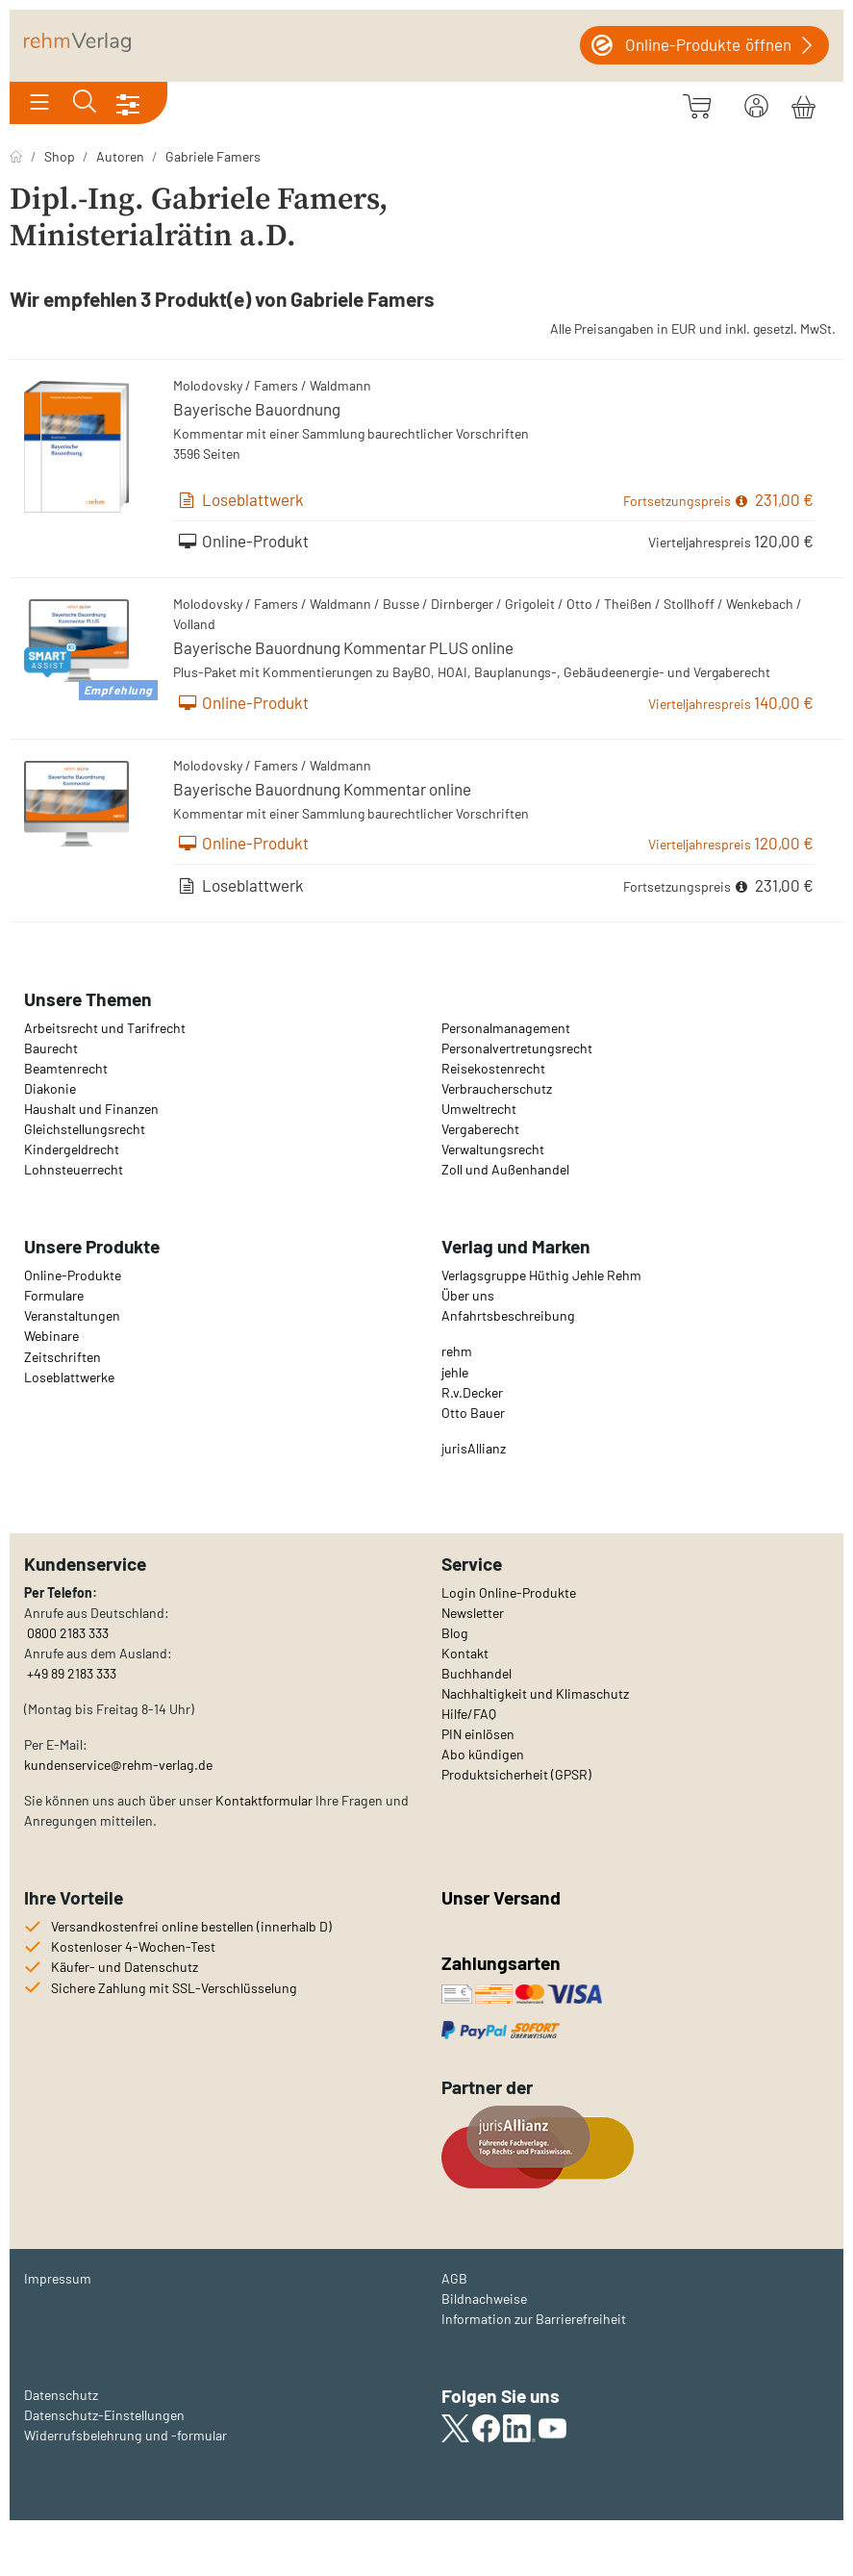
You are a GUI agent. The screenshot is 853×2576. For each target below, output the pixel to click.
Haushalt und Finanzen (91, 1108)
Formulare (54, 1295)
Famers (276, 385)
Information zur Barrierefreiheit (533, 2319)
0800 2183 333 (66, 1633)
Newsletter (472, 1612)
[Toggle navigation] (39, 103)
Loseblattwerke (69, 1377)
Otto (579, 603)
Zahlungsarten (502, 1963)
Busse (401, 603)
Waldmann (340, 385)
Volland (194, 624)
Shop (59, 156)
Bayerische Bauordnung (256, 408)
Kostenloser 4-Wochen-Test (133, 1946)
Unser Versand (501, 1897)
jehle (454, 1372)
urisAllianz (475, 1448)
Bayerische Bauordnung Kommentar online (322, 788)
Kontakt (465, 1653)
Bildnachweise (484, 2298)
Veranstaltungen (72, 1315)
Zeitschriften (62, 1357)
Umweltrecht (478, 1108)
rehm (456, 1351)
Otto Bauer (473, 1412)
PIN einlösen (477, 1734)
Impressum (57, 2278)
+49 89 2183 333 (71, 1673)
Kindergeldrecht (71, 1149)
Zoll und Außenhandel (505, 1169)
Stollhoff (689, 603)
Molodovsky (207, 385)
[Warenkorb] (803, 104)
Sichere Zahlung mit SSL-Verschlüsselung (174, 1988)
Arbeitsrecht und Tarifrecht (105, 1028)
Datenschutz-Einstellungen (104, 2415)
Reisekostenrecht (493, 1068)
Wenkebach (759, 603)
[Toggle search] (84, 103)
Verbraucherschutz (496, 1088)
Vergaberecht (480, 1129)
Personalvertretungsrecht (516, 1048)
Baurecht (51, 1048)
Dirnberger (462, 603)
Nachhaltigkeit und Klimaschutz (535, 1693)
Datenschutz (61, 2395)
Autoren (120, 156)
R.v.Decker (472, 1392)
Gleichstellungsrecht (84, 1129)
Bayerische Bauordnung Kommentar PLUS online (343, 647)
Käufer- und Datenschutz (124, 1966)
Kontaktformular (264, 1800)
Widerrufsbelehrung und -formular (125, 2435)
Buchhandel (476, 1673)
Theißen (628, 603)
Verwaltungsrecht (492, 1149)
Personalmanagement (505, 1028)
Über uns (467, 1295)
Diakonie (50, 1088)
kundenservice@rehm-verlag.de (118, 1764)
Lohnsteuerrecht (73, 1169)
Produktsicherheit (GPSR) (516, 1774)
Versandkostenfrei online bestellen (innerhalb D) (191, 1926)
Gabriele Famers (213, 156)
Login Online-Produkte (508, 1592)
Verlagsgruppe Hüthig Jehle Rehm (541, 1275)
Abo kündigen (482, 1754)
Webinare (51, 1335)
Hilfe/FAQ (468, 1713)
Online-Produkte (72, 1275)
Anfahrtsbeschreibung (508, 1315)
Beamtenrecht (66, 1068)
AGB (454, 2278)
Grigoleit (530, 603)
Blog (454, 1633)
